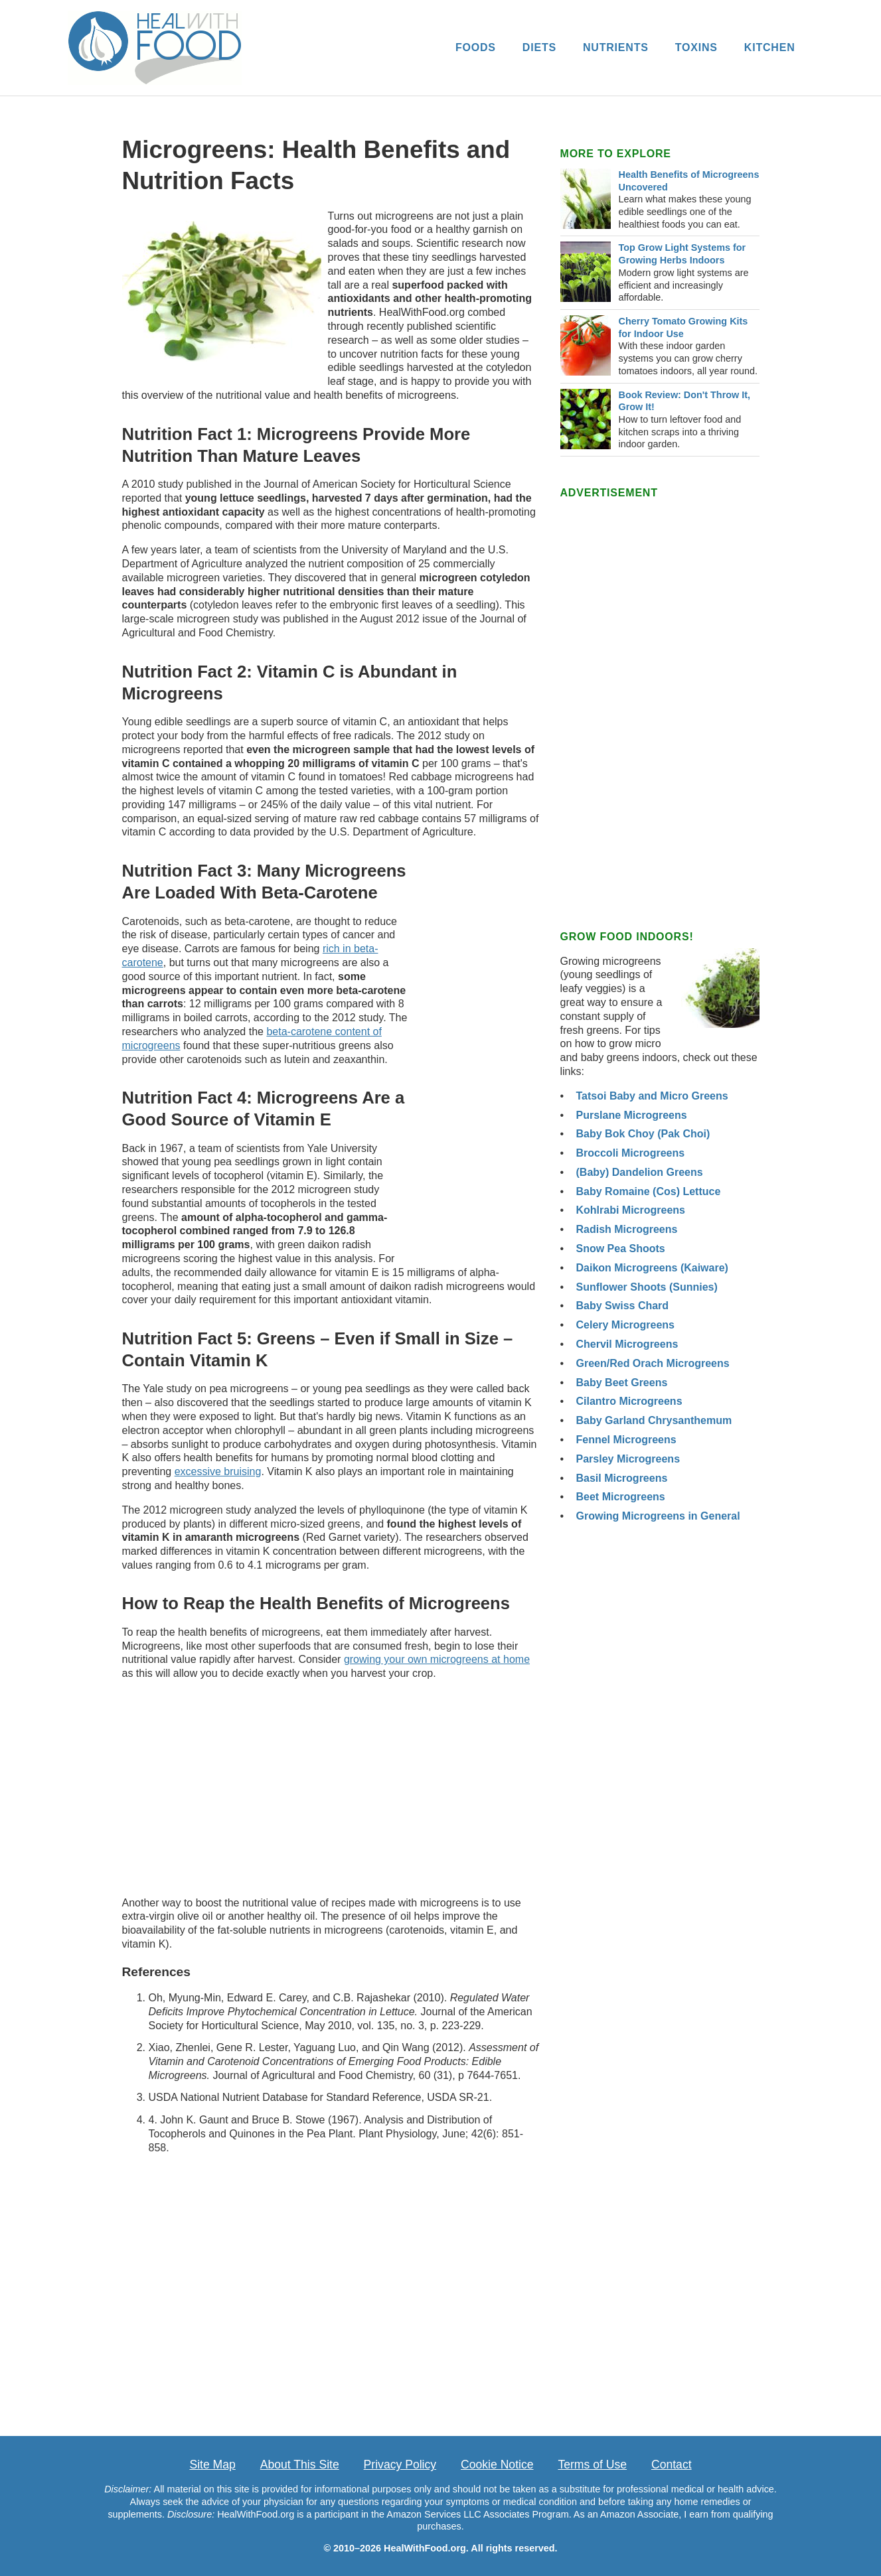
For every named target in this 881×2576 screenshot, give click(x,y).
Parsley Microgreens (628, 1459)
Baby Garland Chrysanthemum (654, 1420)
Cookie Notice (497, 2464)
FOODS (475, 47)
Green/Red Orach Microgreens (653, 1363)
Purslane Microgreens (631, 1115)
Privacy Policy (400, 2464)
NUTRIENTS (616, 47)
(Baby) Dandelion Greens (639, 1172)
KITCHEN (769, 47)
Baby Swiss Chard (622, 1305)
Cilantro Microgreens (629, 1401)
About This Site (299, 2464)
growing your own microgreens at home (437, 1659)
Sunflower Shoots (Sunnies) (647, 1287)
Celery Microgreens (625, 1324)
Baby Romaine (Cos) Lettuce (648, 1191)
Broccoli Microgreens (630, 1153)
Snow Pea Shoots (620, 1248)
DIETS (539, 47)
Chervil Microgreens (627, 1344)
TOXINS (696, 47)
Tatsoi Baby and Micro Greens (652, 1096)
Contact (671, 2464)
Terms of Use (592, 2464)
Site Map (212, 2464)
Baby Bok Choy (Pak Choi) (643, 1133)
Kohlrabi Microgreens (630, 1210)
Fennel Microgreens (626, 1439)
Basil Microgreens (622, 1478)
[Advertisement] (479, 1052)
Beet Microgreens (620, 1496)
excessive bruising (218, 1471)
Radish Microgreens (627, 1229)
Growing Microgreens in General (658, 1516)
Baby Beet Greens (622, 1382)
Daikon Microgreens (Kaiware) (652, 1267)
